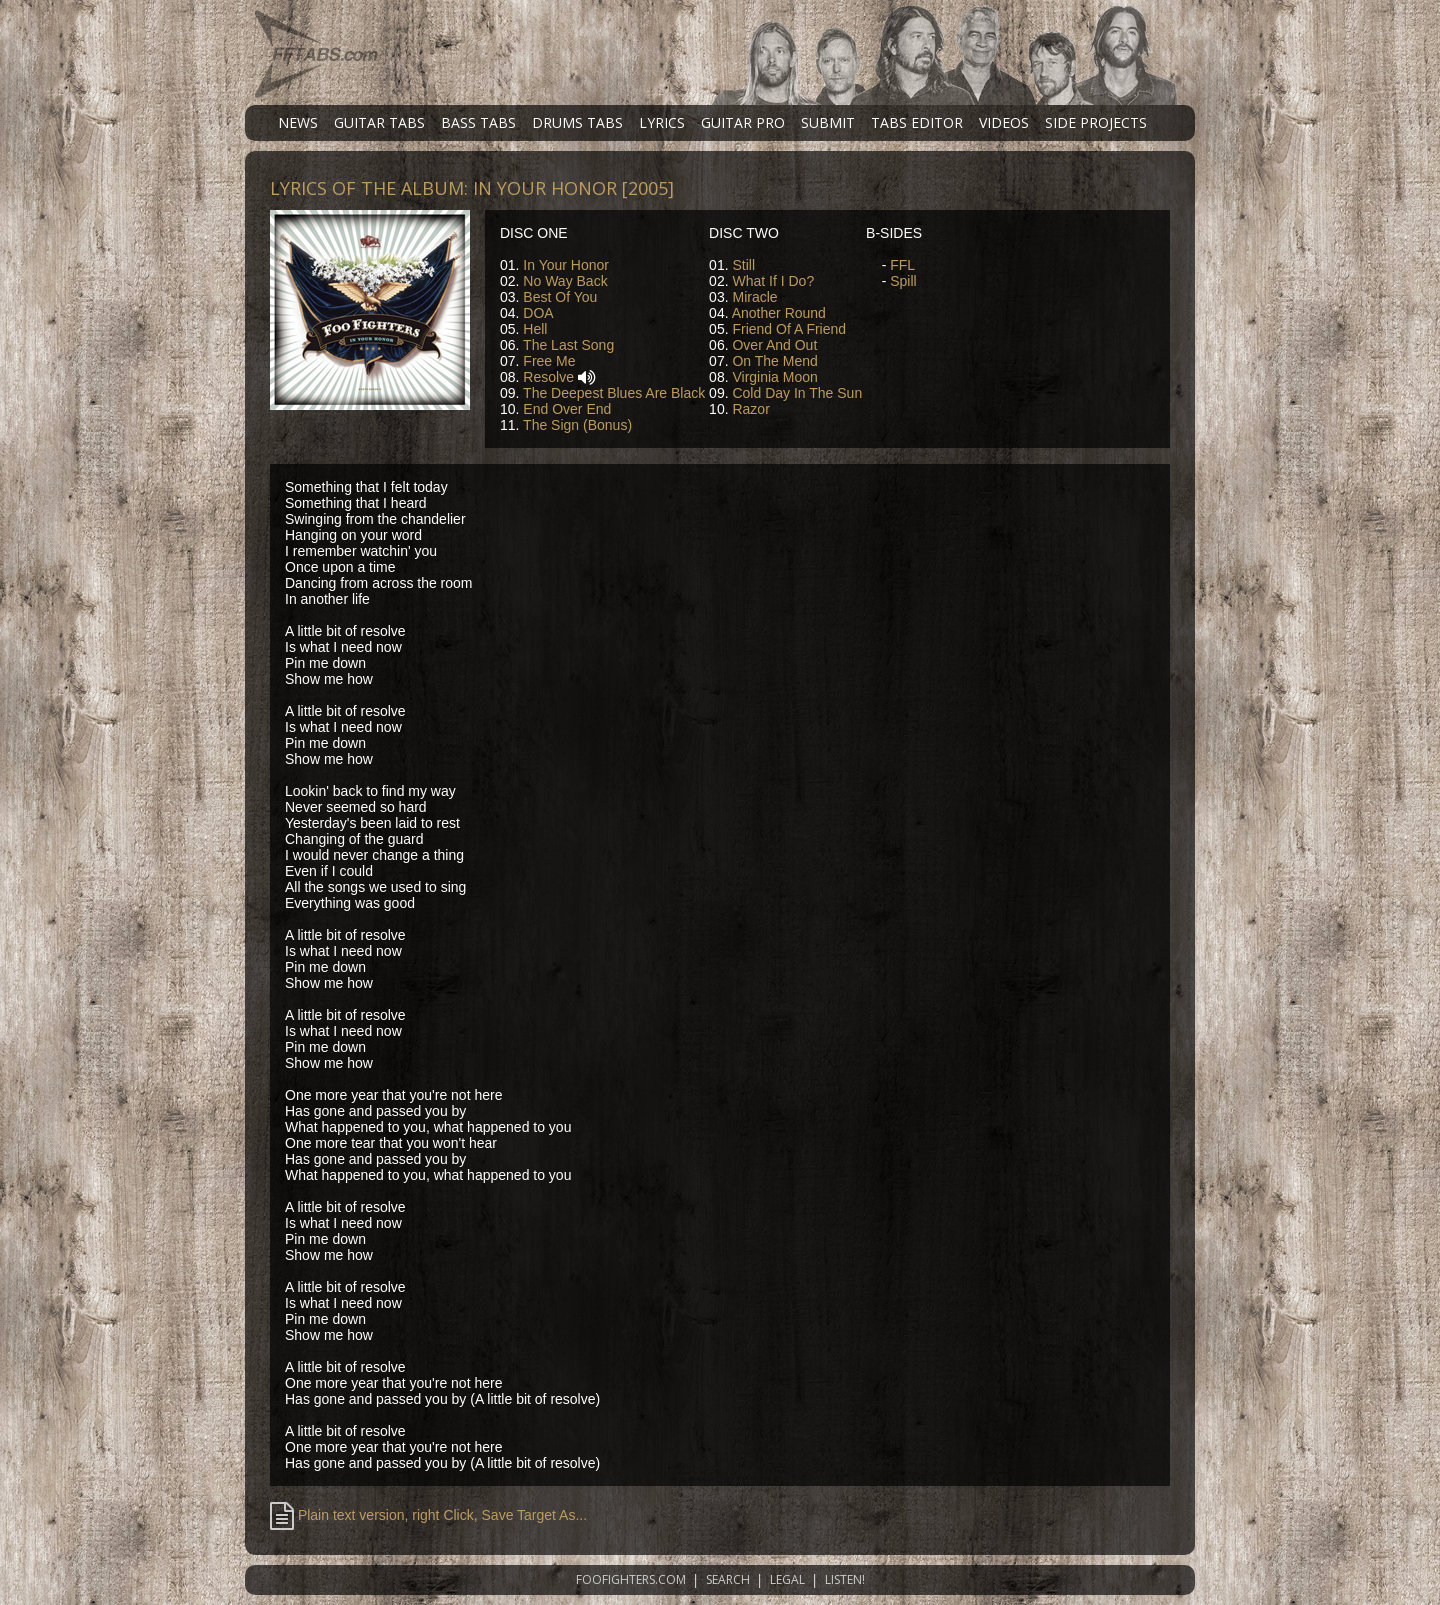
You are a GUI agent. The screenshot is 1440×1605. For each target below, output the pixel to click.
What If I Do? (773, 281)
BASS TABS (478, 122)
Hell (535, 329)
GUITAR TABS (379, 122)
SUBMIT (828, 122)
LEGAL (787, 1579)
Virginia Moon (774, 377)
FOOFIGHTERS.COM (631, 1579)
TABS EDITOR (917, 122)
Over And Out (774, 345)
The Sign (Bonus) (577, 425)
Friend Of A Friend (789, 329)
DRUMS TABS (577, 122)
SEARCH (728, 1579)
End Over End (567, 409)
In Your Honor (566, 265)
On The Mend (774, 361)
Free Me (549, 361)
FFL (902, 265)
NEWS (298, 122)
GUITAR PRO (743, 122)
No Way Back (565, 281)
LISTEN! (845, 1579)
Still (743, 265)
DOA (538, 313)
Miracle (754, 297)
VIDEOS (1004, 122)
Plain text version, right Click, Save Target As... (428, 1515)
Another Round (779, 313)
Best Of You (560, 297)
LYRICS (662, 122)
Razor (750, 409)
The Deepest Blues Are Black (614, 393)
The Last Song (568, 345)
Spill (903, 281)
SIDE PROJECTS (1096, 122)
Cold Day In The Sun (797, 393)
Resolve (548, 377)
